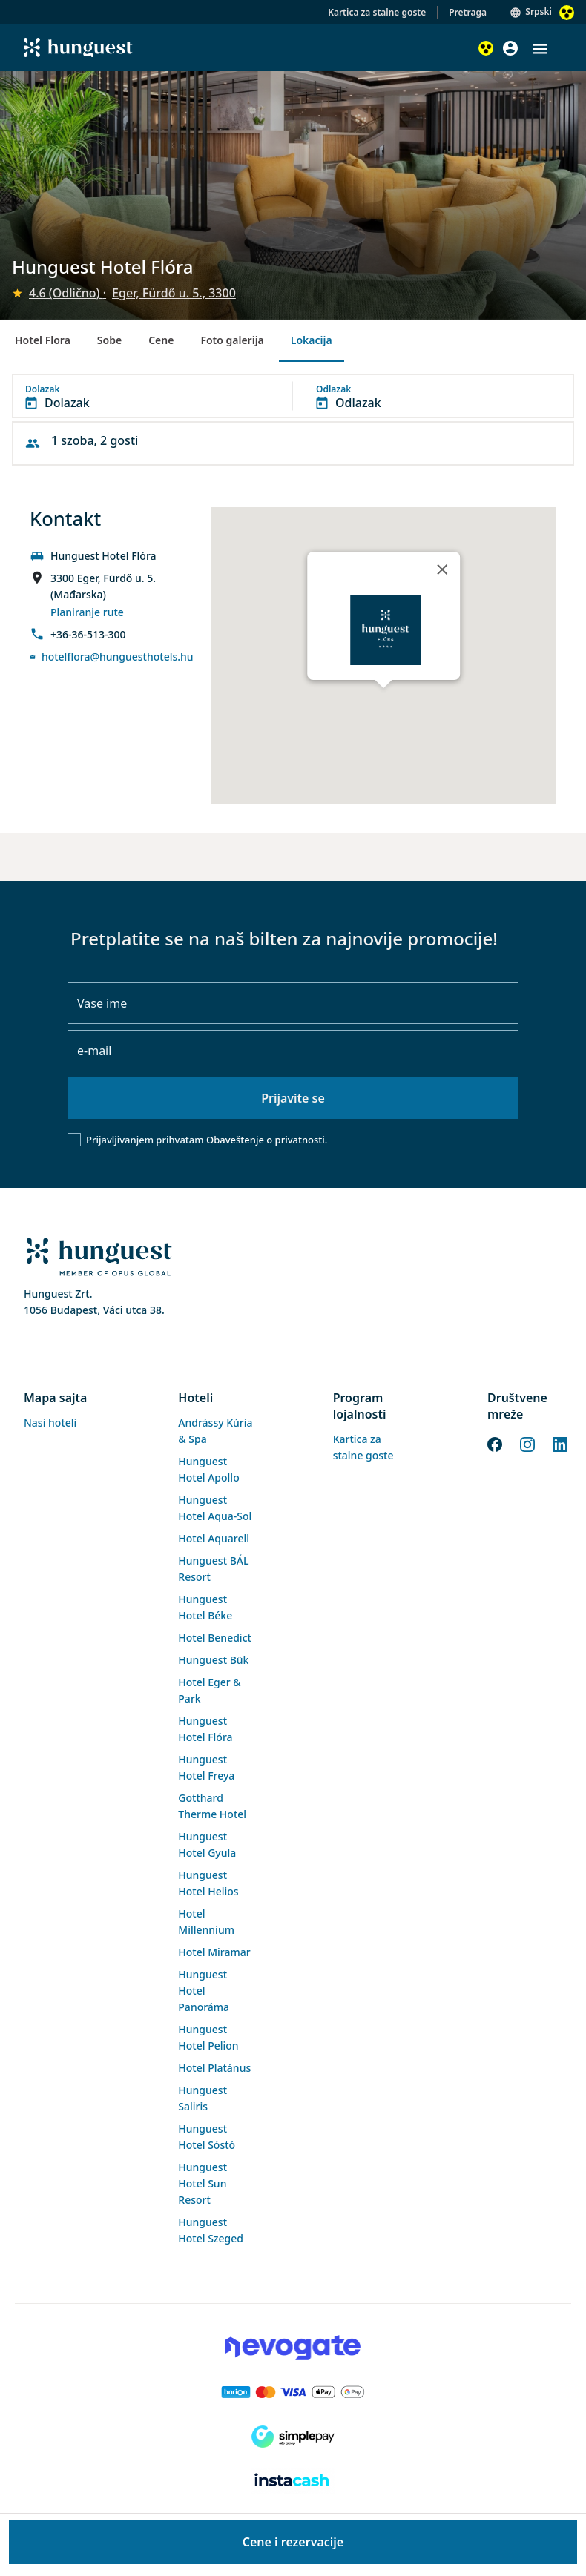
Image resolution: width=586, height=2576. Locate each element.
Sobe (109, 340)
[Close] (442, 569)
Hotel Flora (42, 340)
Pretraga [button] (468, 12)
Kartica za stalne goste (377, 12)
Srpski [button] (538, 11)
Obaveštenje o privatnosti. (266, 1139)
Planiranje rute (87, 612)
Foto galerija (231, 340)
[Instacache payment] (293, 2481)
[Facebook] (494, 1443)
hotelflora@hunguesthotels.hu (118, 657)
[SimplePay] (293, 2436)
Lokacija (311, 340)
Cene (161, 340)
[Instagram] (527, 1443)
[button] (540, 49)
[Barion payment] (293, 2392)
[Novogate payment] (293, 2347)
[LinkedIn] (560, 1443)
